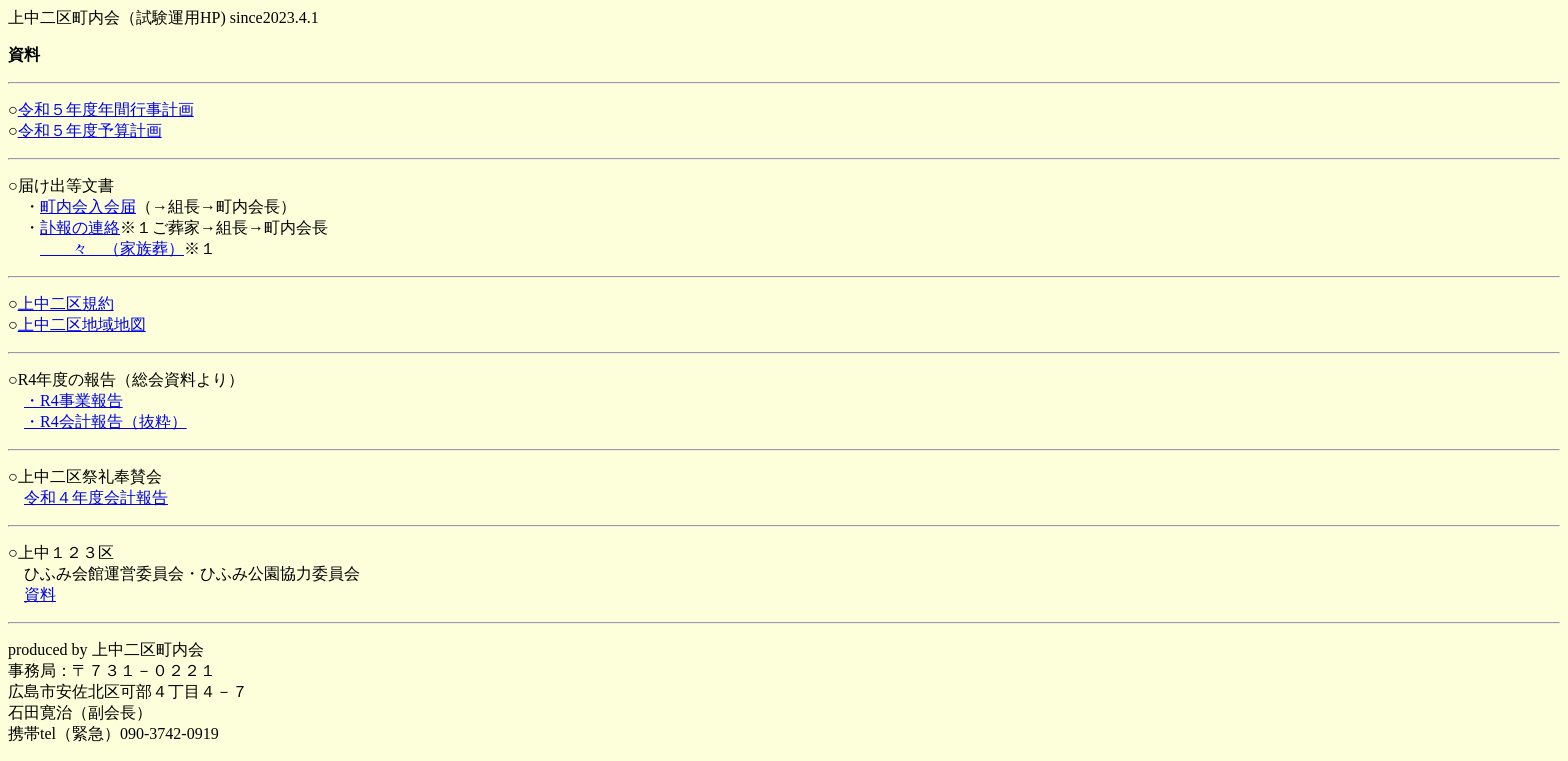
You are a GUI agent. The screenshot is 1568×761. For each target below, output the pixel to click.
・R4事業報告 (73, 400)
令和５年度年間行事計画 (106, 109)
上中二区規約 (66, 303)
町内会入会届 (88, 206)
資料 (40, 594)
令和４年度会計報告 (96, 497)
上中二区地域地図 (82, 324)
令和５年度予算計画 (90, 130)
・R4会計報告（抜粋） (105, 421)
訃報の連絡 (80, 227)
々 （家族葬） (112, 248)
